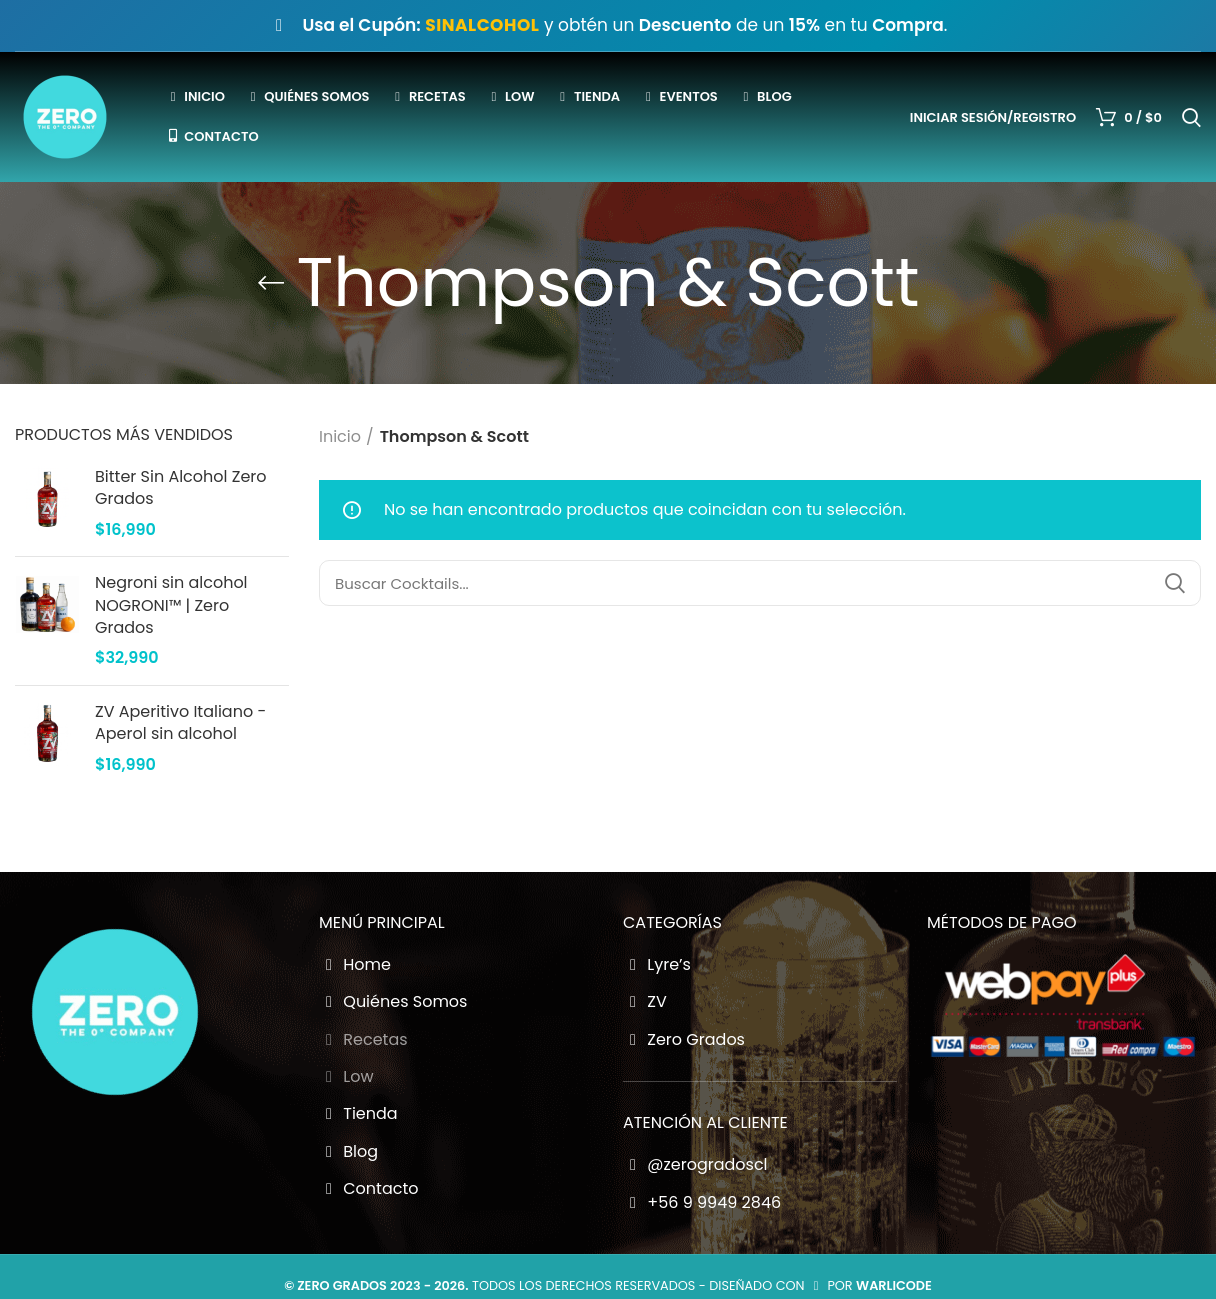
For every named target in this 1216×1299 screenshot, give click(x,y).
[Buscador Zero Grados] (760, 583)
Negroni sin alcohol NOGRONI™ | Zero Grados (171, 605)
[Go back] (271, 283)
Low (346, 1077)
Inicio (340, 436)
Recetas (363, 1040)
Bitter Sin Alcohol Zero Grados (181, 488)
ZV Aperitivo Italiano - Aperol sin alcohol (180, 723)
